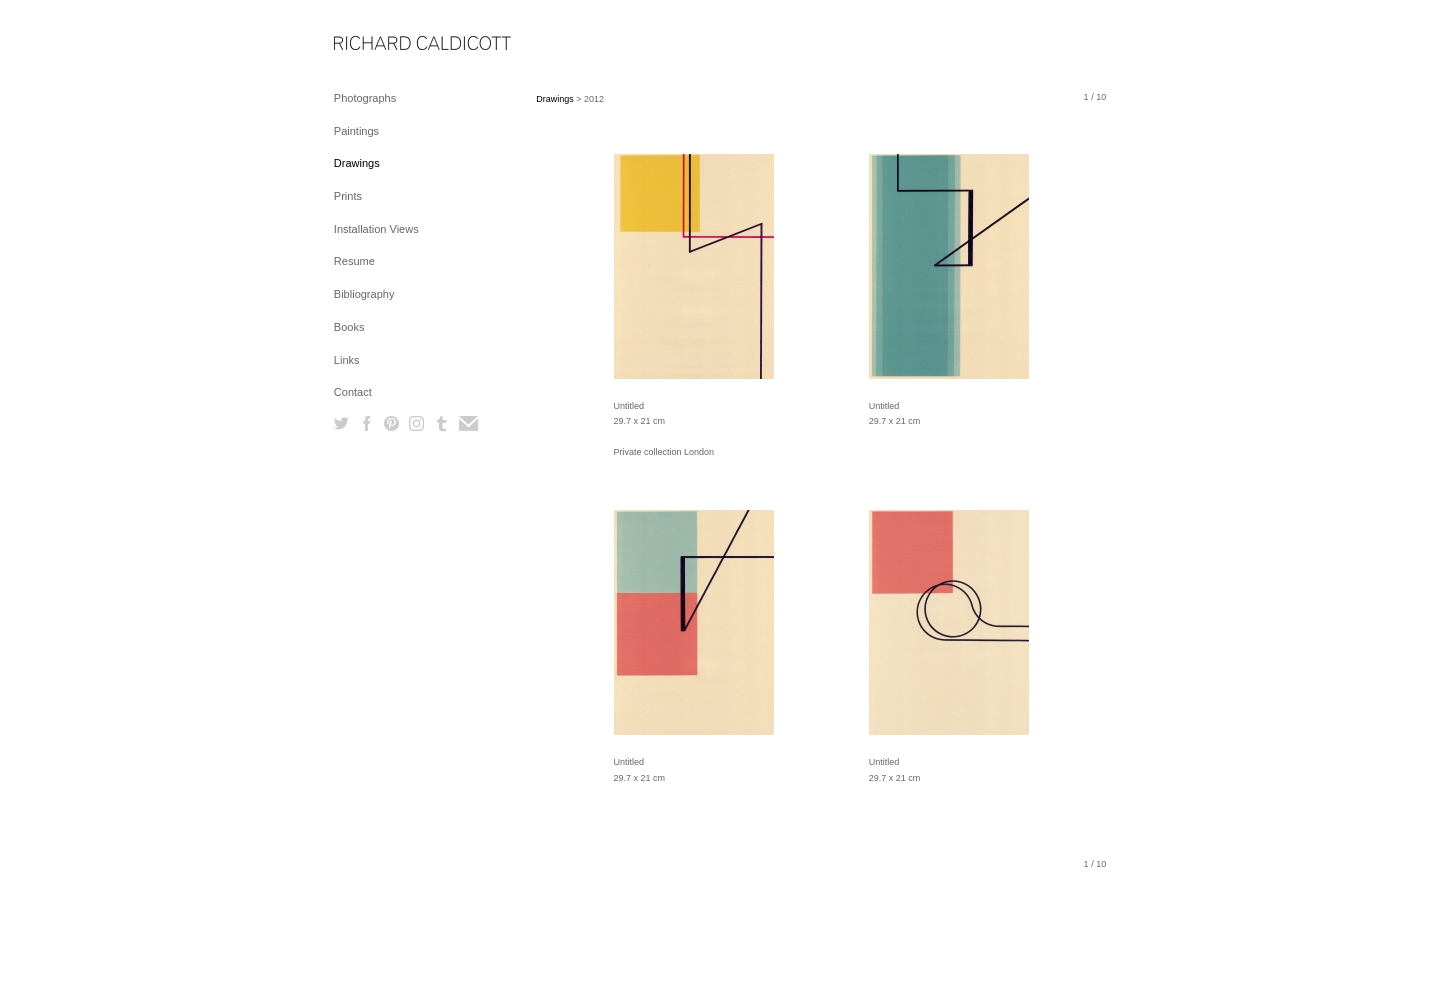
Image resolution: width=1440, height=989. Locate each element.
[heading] (384, 44)
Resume (354, 261)
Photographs (365, 98)
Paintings (356, 131)
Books (349, 327)
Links (347, 360)
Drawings (357, 163)
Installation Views (376, 229)
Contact (353, 392)
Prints (348, 196)
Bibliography (364, 294)
